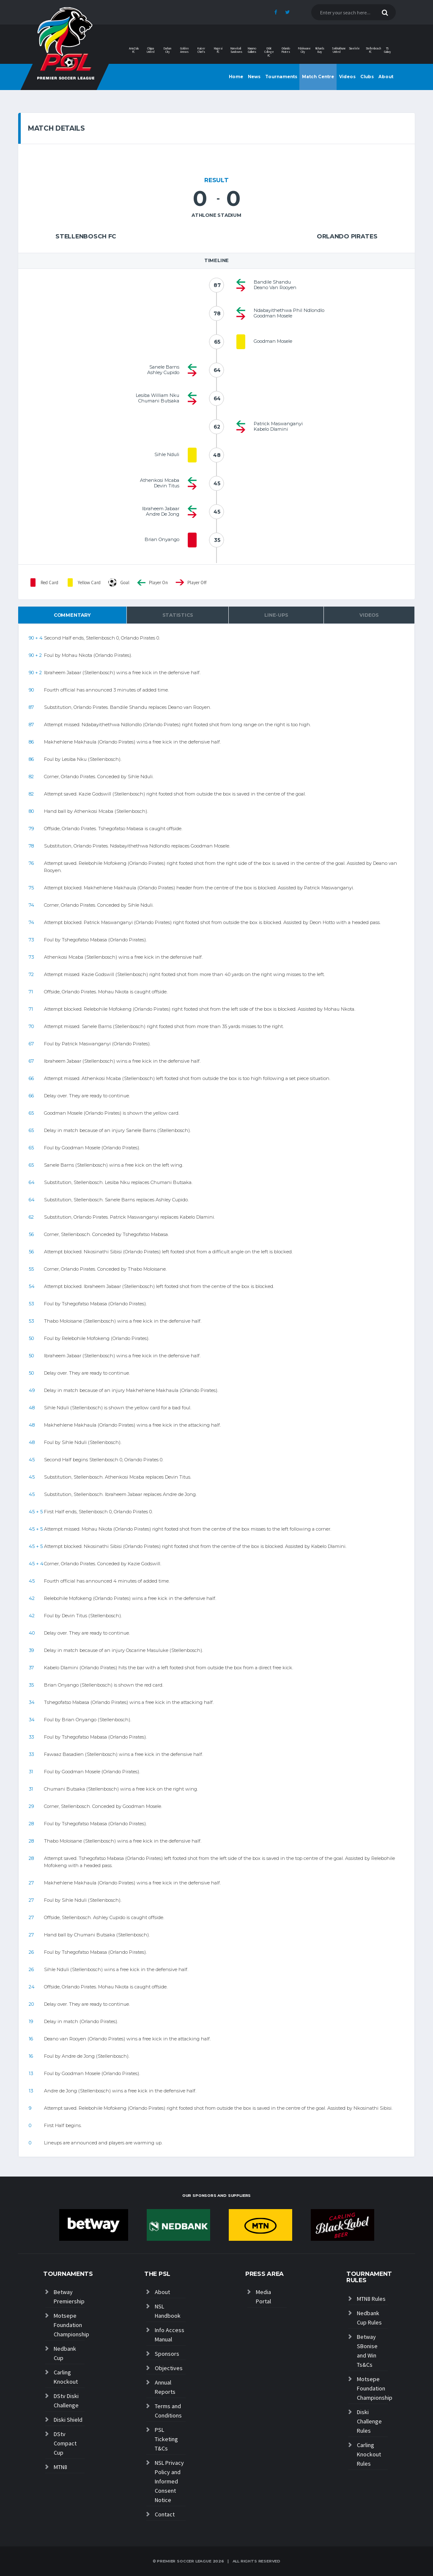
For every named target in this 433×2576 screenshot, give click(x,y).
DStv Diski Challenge (66, 2400)
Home (236, 76)
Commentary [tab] (72, 615)
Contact (165, 2514)
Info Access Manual (169, 2334)
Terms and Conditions (168, 2410)
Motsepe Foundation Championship (69, 2325)
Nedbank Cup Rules (369, 2317)
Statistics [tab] (177, 615)
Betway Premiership (69, 2296)
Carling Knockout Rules (369, 2454)
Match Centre (318, 76)
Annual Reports (165, 2387)
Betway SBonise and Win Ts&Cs (367, 2350)
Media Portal (263, 2296)
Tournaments (281, 76)
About (385, 76)
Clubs (367, 76)
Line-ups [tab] (276, 615)
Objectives (169, 2368)
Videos (347, 76)
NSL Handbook (168, 2311)
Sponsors (167, 2353)
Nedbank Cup (65, 2353)
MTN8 (60, 2467)
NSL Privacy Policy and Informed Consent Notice (169, 2481)
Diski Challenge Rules (369, 2421)
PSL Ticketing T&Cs (166, 2439)
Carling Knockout (66, 2376)
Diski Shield (68, 2419)
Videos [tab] (369, 615)
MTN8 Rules (371, 2299)
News (254, 76)
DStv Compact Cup (65, 2443)
